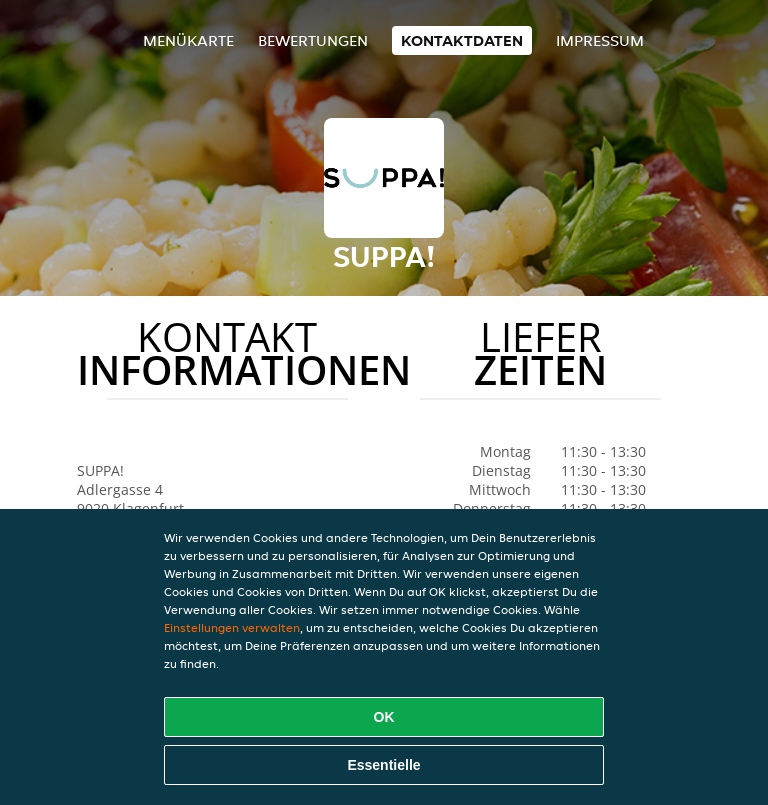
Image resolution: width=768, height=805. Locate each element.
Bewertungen (313, 40)
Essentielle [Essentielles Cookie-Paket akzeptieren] (383, 765)
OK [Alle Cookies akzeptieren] (384, 717)
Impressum (600, 40)
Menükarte (188, 40)
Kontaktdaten (462, 40)
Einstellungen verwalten (232, 627)
